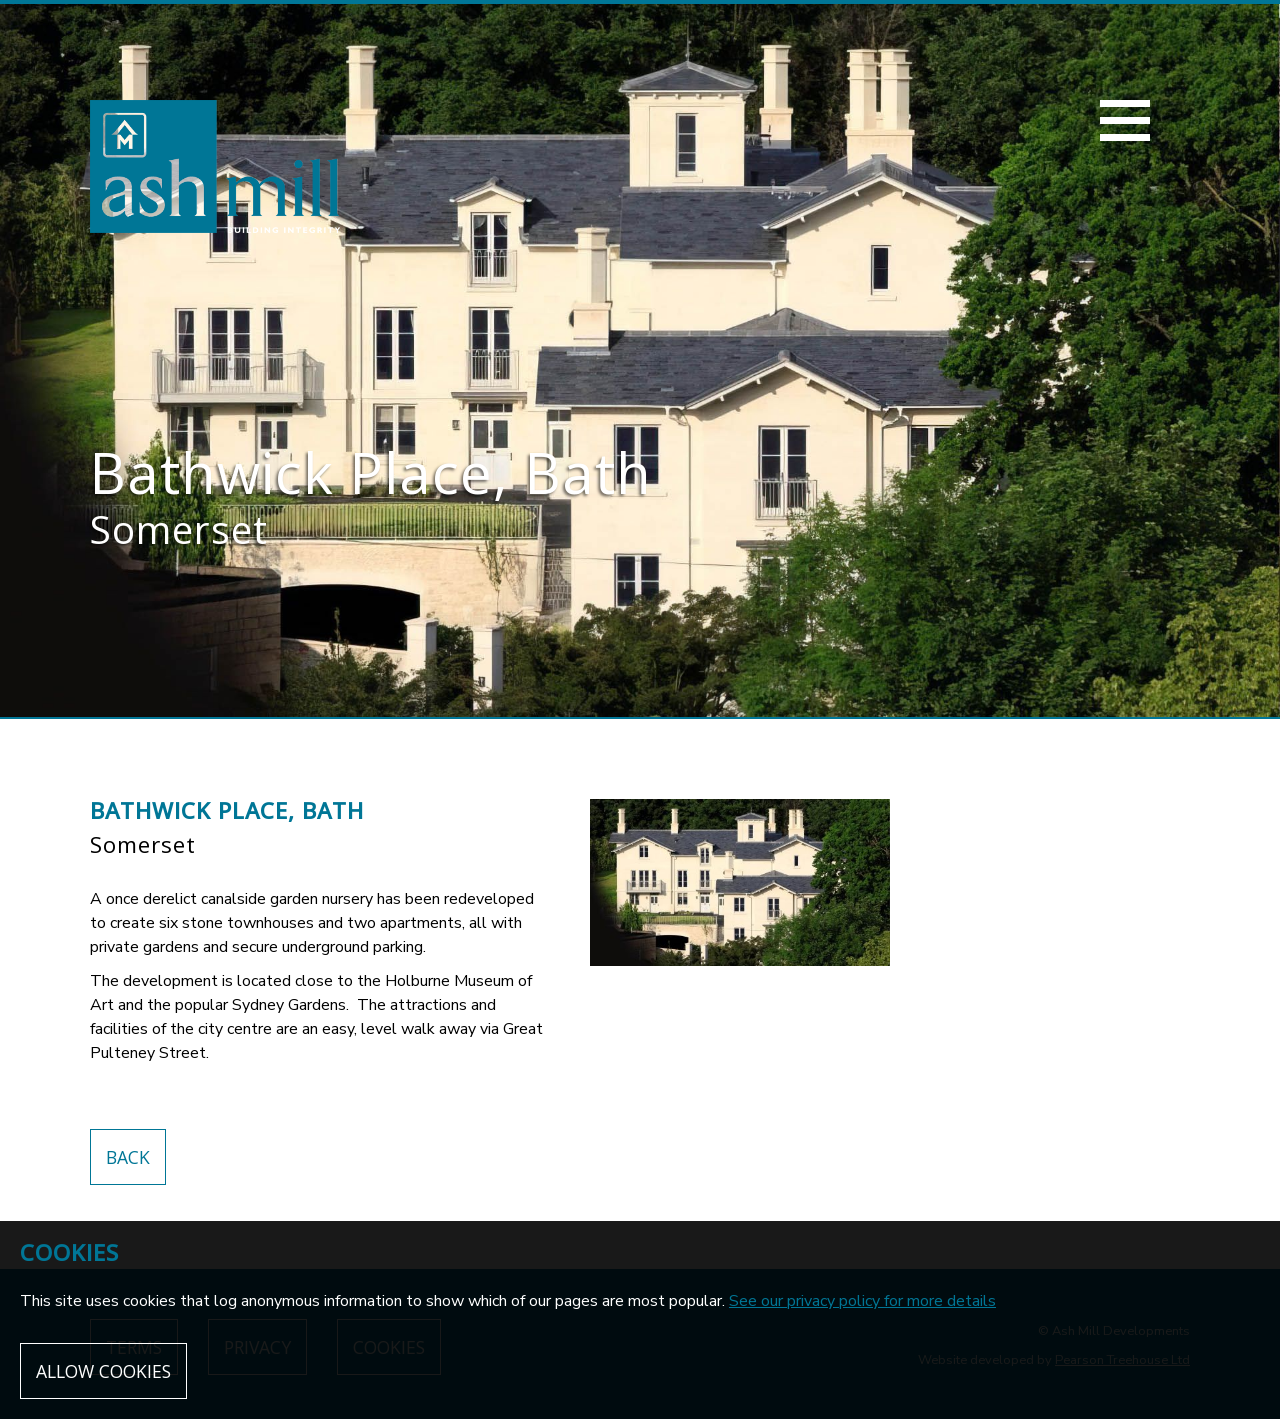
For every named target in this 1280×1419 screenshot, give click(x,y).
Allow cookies (103, 1371)
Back (128, 1157)
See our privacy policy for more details (862, 1301)
